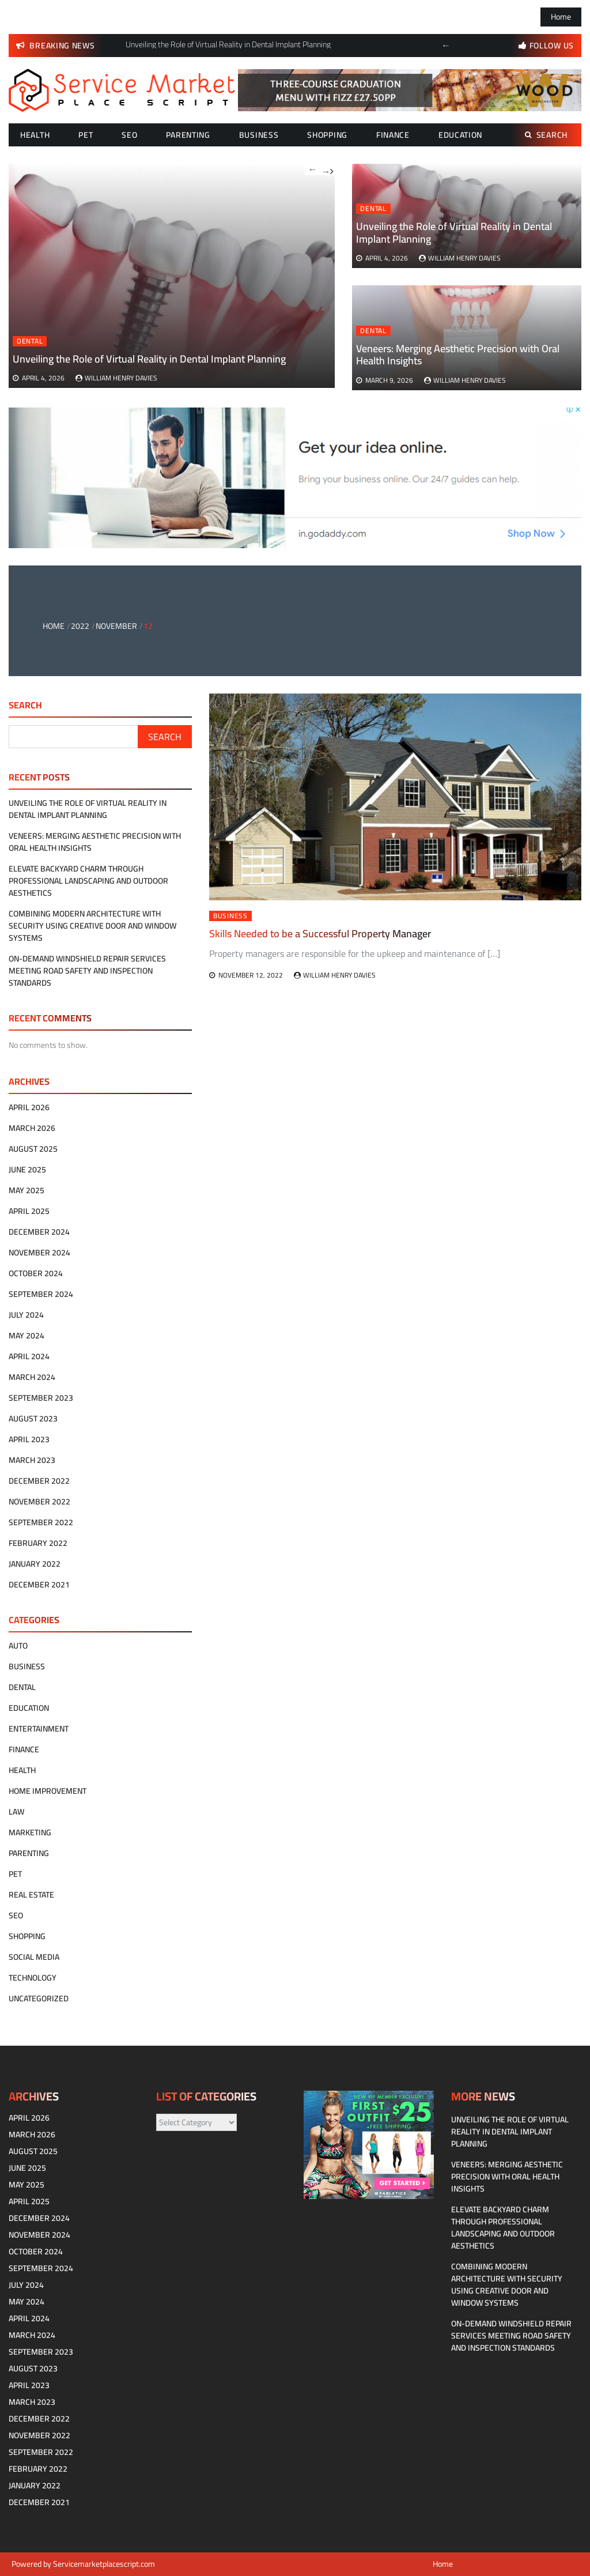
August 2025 (33, 1148)
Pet (85, 134)
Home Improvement (47, 1790)
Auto (18, 1645)
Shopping (327, 134)
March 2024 (32, 1377)
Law (16, 1811)
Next (327, 169)
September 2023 (41, 1397)
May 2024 (26, 1335)
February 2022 (38, 1543)
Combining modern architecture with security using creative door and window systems (92, 925)
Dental (373, 208)
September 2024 (41, 1294)
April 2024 (29, 1356)
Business (259, 134)
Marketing (30, 1832)
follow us (552, 45)
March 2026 (32, 1128)
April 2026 (29, 1107)
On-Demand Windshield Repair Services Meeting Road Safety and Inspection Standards (87, 970)
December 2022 (39, 1480)
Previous (446, 45)
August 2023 (33, 1418)
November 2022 (39, 1501)
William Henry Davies (464, 258)
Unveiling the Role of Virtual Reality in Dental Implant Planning (454, 232)
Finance (393, 134)
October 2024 (36, 1273)
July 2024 (26, 1314)
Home (561, 16)
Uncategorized (39, 1998)
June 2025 (27, 1169)
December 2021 (39, 1584)
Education (460, 134)
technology (32, 1977)
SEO (129, 134)
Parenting (188, 134)
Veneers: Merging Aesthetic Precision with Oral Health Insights (457, 355)
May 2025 (26, 1190)
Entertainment (39, 1728)
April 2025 (29, 1211)
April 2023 (29, 1439)
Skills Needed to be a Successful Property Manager (320, 933)
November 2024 (39, 1252)
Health (35, 134)
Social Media (34, 1956)
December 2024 (39, 1231)
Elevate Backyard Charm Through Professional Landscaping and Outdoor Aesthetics (88, 880)
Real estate (31, 1894)
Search (546, 134)
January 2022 (34, 1563)
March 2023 (32, 1460)
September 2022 (41, 1522)
